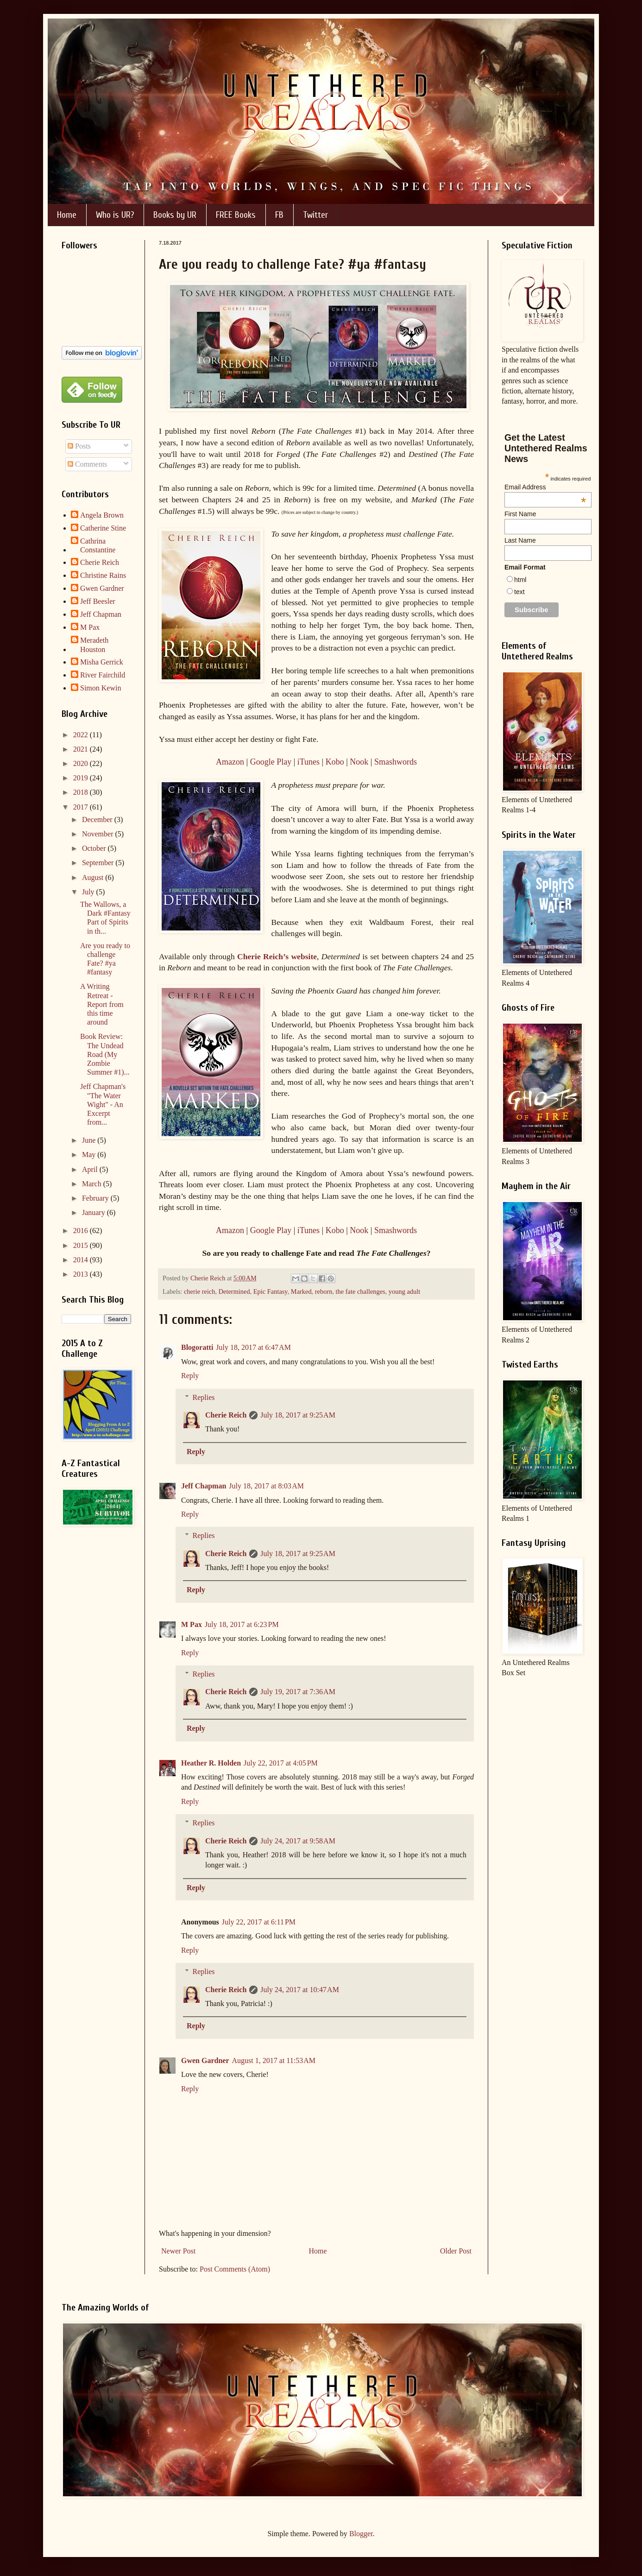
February (96, 1198)
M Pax (191, 1624)
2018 (81, 792)
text (519, 591)
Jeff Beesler (97, 601)
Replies (204, 1397)
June (89, 1140)
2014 (81, 1260)
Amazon (230, 761)
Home (66, 214)
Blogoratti (197, 1347)
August (93, 877)
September (98, 863)
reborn (324, 1291)
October (95, 848)
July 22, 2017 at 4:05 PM (281, 1763)
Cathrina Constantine (97, 545)
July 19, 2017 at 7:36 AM (297, 1692)
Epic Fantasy (270, 1291)
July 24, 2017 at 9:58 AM (297, 1841)
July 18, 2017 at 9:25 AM (297, 1415)
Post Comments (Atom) (235, 2269)
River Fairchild (102, 675)
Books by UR (174, 214)
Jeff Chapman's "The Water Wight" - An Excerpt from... (103, 1104)
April (91, 1169)
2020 (81, 763)
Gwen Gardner (205, 2060)
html (520, 579)
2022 (81, 735)
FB (279, 214)
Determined (234, 1291)
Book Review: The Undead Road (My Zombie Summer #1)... (105, 1054)
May (89, 1154)
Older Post (456, 2251)
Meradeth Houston (94, 644)
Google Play (271, 761)
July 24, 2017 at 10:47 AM (299, 1990)
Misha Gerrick (101, 662)
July (89, 892)
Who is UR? (115, 214)
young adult (404, 1291)
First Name (520, 514)
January (94, 1212)
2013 (81, 1274)
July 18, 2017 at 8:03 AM (266, 1486)
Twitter (315, 214)
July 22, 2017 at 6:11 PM (259, 1922)
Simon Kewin (100, 688)
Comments (87, 464)
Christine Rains (103, 575)
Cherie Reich (225, 1415)
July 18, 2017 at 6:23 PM (242, 1624)
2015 (81, 1245)
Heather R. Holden (211, 1763)
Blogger (361, 2534)
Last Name (520, 540)
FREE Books (236, 214)
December (98, 819)
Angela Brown (102, 515)
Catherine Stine (103, 528)
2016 (81, 1230)
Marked (301, 1291)
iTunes (308, 761)
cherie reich (199, 1291)
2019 (81, 778)
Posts (79, 446)
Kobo (335, 761)
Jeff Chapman (203, 1486)
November (98, 834)
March (92, 1184)
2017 (81, 807)
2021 (81, 749)
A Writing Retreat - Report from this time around (102, 1004)
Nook (359, 761)
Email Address (545, 487)
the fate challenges (360, 1291)
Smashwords (395, 761)
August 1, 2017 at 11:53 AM (274, 2060)
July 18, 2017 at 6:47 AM (253, 1347)
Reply (190, 1376)
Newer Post (178, 2251)
